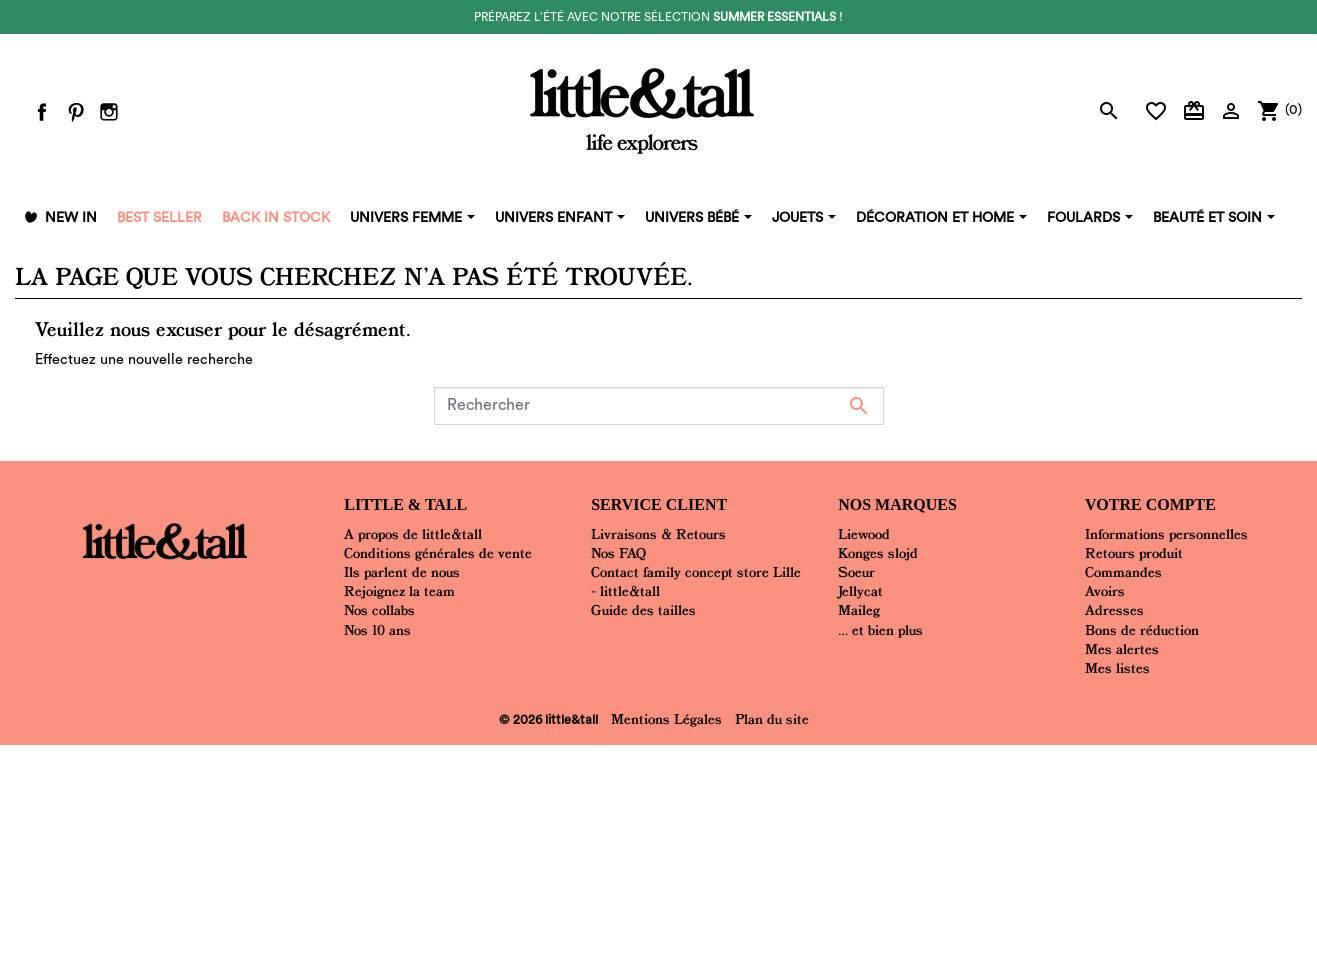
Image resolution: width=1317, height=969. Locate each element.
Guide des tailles (643, 610)
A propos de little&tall (413, 534)
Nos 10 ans (377, 630)
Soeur (856, 572)
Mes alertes (1122, 649)
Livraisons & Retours (658, 534)
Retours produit (1134, 553)
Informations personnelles (1166, 534)
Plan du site (772, 719)
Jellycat (860, 591)
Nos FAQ (618, 553)
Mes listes (1117, 668)
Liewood (864, 534)
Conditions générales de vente (438, 553)
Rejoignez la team (399, 591)
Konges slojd (878, 553)
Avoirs (1105, 591)
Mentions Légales (666, 719)
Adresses (1114, 610)
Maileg (859, 610)
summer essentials (774, 17)
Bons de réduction (1142, 630)
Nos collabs (379, 610)
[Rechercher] (659, 406)
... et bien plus (880, 630)
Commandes (1123, 572)
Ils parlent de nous (402, 572)
